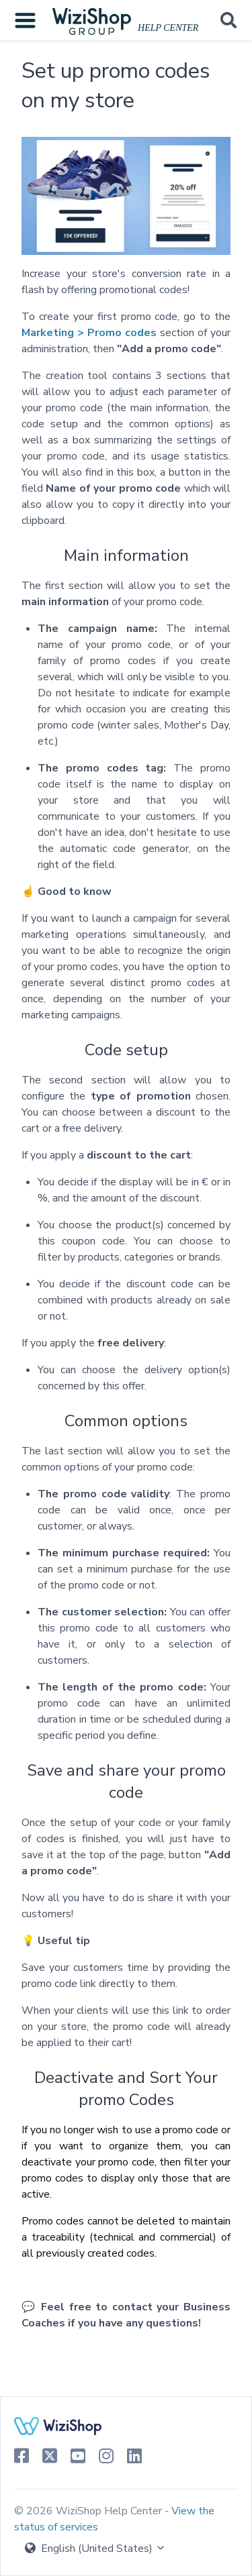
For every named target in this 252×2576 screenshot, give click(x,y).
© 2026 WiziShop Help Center (89, 2511)
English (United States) (95, 2548)
